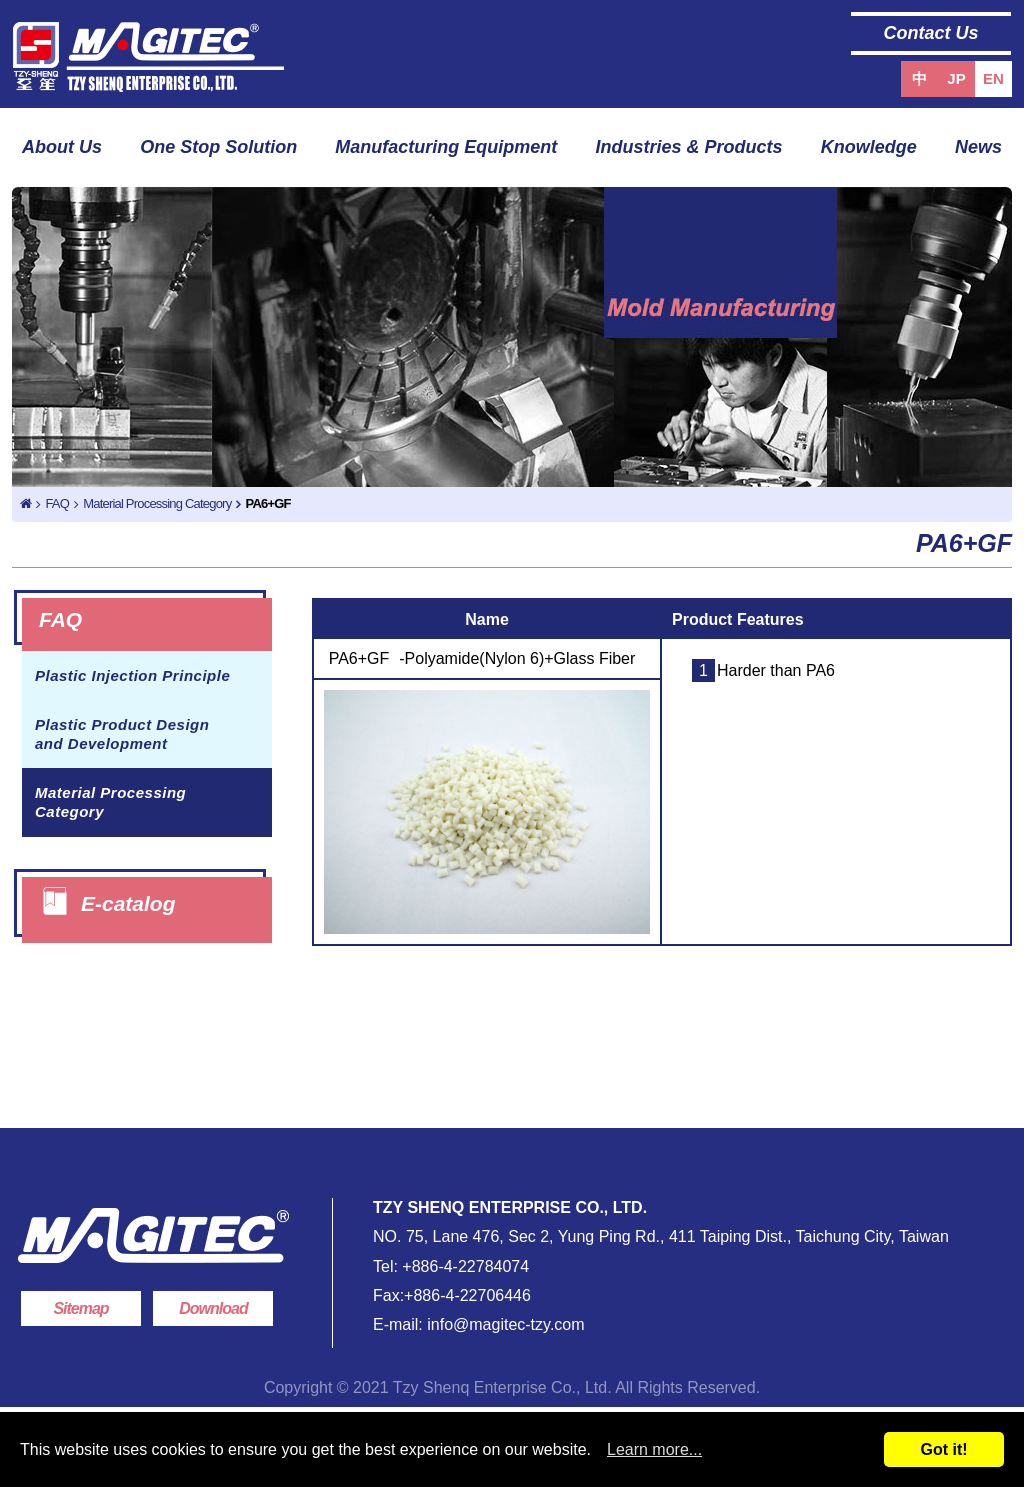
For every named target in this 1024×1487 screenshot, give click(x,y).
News (978, 147)
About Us (62, 147)
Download (213, 1308)
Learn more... (654, 1449)
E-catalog (128, 902)
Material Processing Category (157, 503)
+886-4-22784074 (465, 1266)
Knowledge (869, 147)
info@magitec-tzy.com (504, 1324)
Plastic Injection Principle (132, 675)
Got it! (943, 1449)
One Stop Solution (218, 147)
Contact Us (930, 33)
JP (956, 78)
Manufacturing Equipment (446, 147)
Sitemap (80, 1308)
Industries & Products (689, 147)
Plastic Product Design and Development (122, 734)
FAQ (57, 503)
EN (993, 78)
